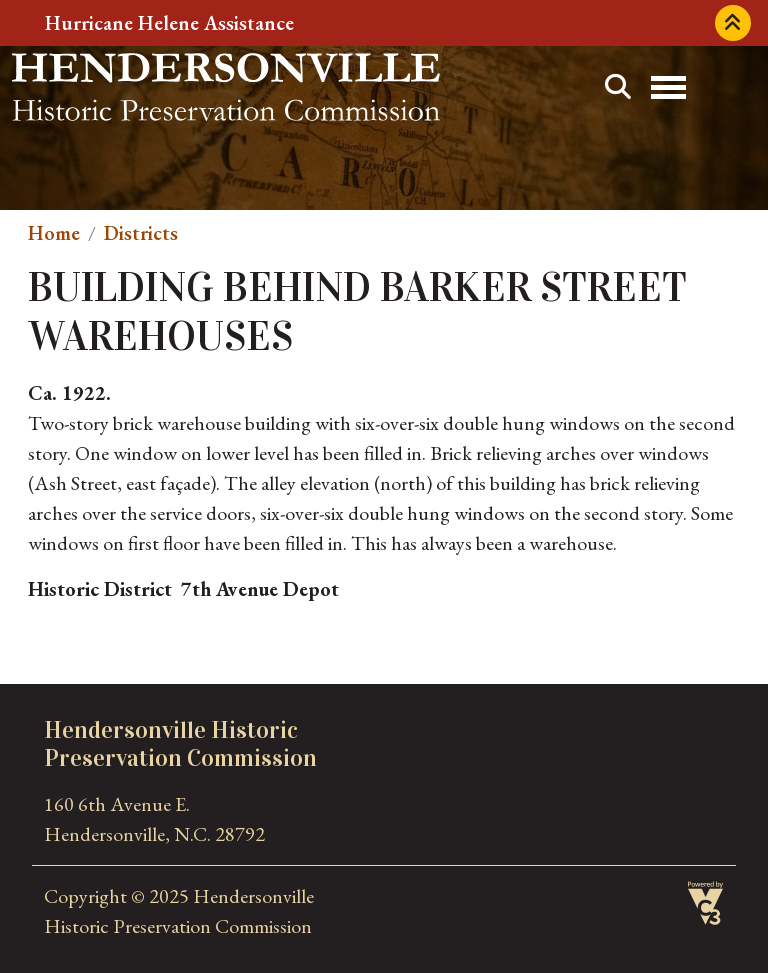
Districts (141, 233)
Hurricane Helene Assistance (169, 23)
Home (54, 233)
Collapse (733, 23)
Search (618, 87)
